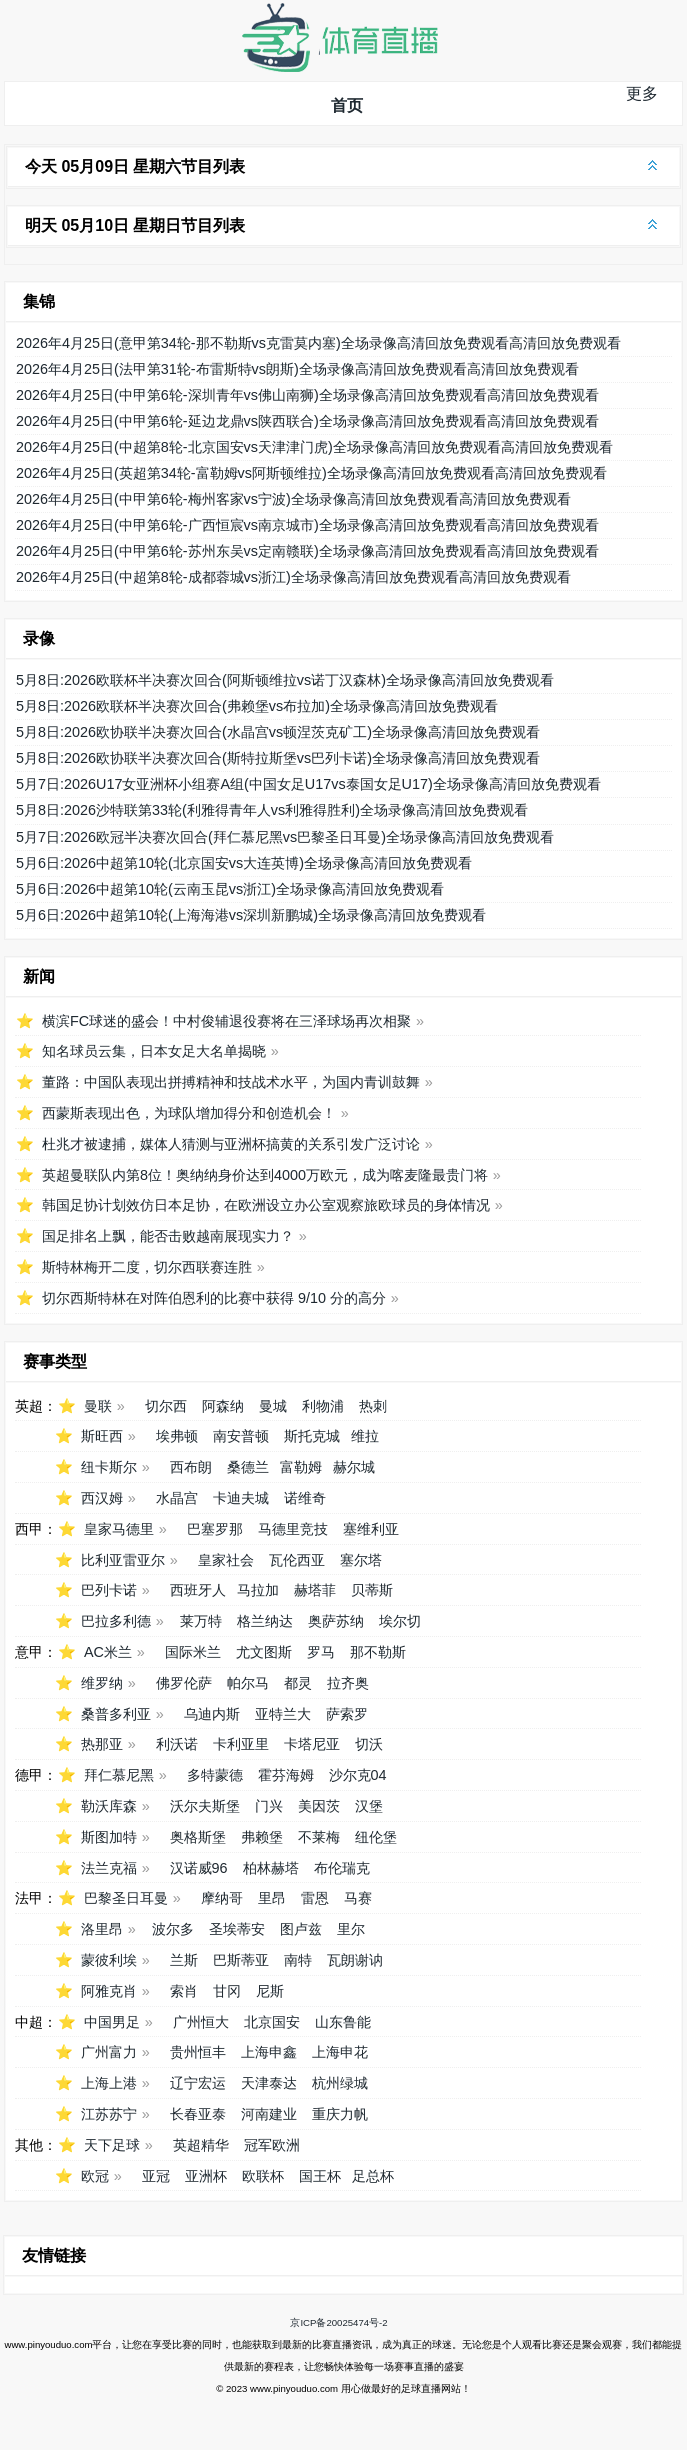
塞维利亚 (371, 1529)
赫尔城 (354, 1467)
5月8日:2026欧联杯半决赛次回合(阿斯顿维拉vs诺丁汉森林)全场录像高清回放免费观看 (285, 680)
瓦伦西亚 (297, 1560)
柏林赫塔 (271, 1868)
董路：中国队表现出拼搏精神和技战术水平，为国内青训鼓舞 (231, 1082)
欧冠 (95, 2176)
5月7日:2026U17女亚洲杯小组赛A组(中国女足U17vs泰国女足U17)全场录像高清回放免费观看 (308, 784)
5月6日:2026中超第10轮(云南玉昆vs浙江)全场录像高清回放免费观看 (230, 889)
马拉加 (258, 1590)
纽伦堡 (376, 1837)
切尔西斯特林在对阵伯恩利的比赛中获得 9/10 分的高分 (214, 1298)
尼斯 (270, 1991)
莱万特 (201, 1621)
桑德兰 (248, 1467)
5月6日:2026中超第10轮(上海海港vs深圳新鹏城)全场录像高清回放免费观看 (251, 915)
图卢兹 (301, 1929)
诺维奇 (305, 1498)
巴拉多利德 (116, 1621)
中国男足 (112, 2022)
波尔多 (173, 1929)
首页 (347, 105)
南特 (298, 1960)
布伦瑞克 (342, 1868)
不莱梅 (319, 1837)
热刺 (373, 1406)
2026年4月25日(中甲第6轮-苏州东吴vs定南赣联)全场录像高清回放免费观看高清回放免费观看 (307, 551)
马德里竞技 (293, 1529)
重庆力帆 (340, 2114)
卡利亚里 (241, 1744)
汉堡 (369, 1806)
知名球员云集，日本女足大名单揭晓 (154, 1051)
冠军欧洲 (272, 2145)
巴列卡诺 (109, 1590)
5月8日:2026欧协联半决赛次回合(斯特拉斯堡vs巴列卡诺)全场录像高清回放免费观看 (278, 758)
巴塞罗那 (215, 1529)
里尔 (351, 1929)
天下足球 (112, 2145)
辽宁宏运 (198, 2083)
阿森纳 (223, 1406)
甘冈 (227, 1991)
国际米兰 (193, 1652)
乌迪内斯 (212, 1714)
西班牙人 (198, 1590)
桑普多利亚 (116, 1714)
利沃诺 (177, 1744)
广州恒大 (201, 2022)
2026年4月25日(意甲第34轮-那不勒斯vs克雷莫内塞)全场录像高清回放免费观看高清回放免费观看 (318, 343)
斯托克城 (312, 1436)
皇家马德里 (119, 1529)
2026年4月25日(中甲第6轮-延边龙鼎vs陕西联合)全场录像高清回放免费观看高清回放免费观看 (307, 421)
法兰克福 (109, 1868)
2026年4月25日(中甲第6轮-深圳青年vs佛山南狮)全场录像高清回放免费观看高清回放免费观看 (307, 395)
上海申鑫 (269, 2052)
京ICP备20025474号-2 (338, 2322)
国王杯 (320, 2176)
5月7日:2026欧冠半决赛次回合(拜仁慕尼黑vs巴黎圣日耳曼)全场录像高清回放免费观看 (285, 837)
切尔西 (166, 1406)
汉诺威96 (199, 1868)
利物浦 (323, 1406)
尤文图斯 (264, 1652)
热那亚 (102, 1744)
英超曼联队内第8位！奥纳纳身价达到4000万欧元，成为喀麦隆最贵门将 (265, 1175)
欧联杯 (263, 2176)
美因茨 (319, 1806)
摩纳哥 (222, 1898)
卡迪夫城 (241, 1498)
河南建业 (269, 2114)
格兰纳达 (265, 1621)
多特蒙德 (215, 1775)
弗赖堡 (262, 1837)
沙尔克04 (358, 1775)
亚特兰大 (283, 1714)
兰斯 (184, 1960)
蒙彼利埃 (109, 1960)
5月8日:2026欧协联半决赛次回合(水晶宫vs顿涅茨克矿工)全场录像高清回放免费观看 (278, 732)
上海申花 (340, 2052)
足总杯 (373, 2176)
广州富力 (109, 2052)
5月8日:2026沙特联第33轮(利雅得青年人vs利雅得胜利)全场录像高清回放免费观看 (272, 810)
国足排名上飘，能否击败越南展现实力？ (168, 1236)
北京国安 (272, 2022)
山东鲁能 (343, 2022)
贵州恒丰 (198, 2052)
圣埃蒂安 (237, 1929)
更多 (642, 93)
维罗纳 (102, 1683)
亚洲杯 (206, 2176)
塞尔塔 (361, 1560)
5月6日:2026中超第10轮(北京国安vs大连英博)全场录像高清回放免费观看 (244, 863)
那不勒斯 (378, 1652)
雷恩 (315, 1898)
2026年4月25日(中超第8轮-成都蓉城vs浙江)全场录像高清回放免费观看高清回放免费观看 (293, 577)
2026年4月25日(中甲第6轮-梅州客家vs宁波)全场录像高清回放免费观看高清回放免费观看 (293, 499)
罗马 (321, 1652)
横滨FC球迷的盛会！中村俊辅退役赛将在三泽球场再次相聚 (226, 1021)
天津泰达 (269, 2083)
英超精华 (201, 2145)
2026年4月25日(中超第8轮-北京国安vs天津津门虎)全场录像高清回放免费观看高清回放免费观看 (314, 447)
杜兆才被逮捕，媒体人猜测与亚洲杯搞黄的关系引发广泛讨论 (231, 1144)
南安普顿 (241, 1436)
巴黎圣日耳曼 (126, 1898)
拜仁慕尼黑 (119, 1775)
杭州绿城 (340, 2083)
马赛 (358, 1898)
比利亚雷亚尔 (123, 1560)
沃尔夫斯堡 (205, 1806)
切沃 (369, 1744)
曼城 (273, 1406)
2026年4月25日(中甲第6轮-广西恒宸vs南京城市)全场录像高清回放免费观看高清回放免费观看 (307, 525)
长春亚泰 (198, 2114)
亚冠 (156, 2176)
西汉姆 (102, 1498)
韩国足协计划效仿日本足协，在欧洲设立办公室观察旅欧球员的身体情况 (266, 1205)
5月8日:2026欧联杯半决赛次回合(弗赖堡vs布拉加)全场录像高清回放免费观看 (257, 706)
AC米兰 (108, 1652)
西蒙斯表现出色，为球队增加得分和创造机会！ (189, 1113)
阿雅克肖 (109, 1991)
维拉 (365, 1436)
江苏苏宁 (109, 2114)
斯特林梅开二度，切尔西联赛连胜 (147, 1267)
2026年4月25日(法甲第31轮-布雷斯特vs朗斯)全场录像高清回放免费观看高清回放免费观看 (297, 369)
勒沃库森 (109, 1806)
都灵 (298, 1683)
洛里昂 (102, 1929)
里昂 (272, 1898)
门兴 (269, 1806)
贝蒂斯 (372, 1590)
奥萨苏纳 (336, 1621)
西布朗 (191, 1467)
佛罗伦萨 (184, 1683)
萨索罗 (347, 1714)
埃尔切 (400, 1621)
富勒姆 (301, 1467)
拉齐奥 (348, 1683)
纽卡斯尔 (109, 1467)
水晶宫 (177, 1498)
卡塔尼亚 (312, 1744)
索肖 (184, 1991)
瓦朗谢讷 (355, 1960)
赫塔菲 (315, 1590)
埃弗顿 (177, 1436)
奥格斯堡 (198, 1837)
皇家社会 (226, 1560)
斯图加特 (109, 1837)
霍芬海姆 (286, 1775)
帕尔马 (248, 1683)
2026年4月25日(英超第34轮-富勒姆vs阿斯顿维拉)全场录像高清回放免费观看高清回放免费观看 (311, 473)
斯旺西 (102, 1436)
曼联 (98, 1406)
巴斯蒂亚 (241, 1960)
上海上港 (109, 2083)
